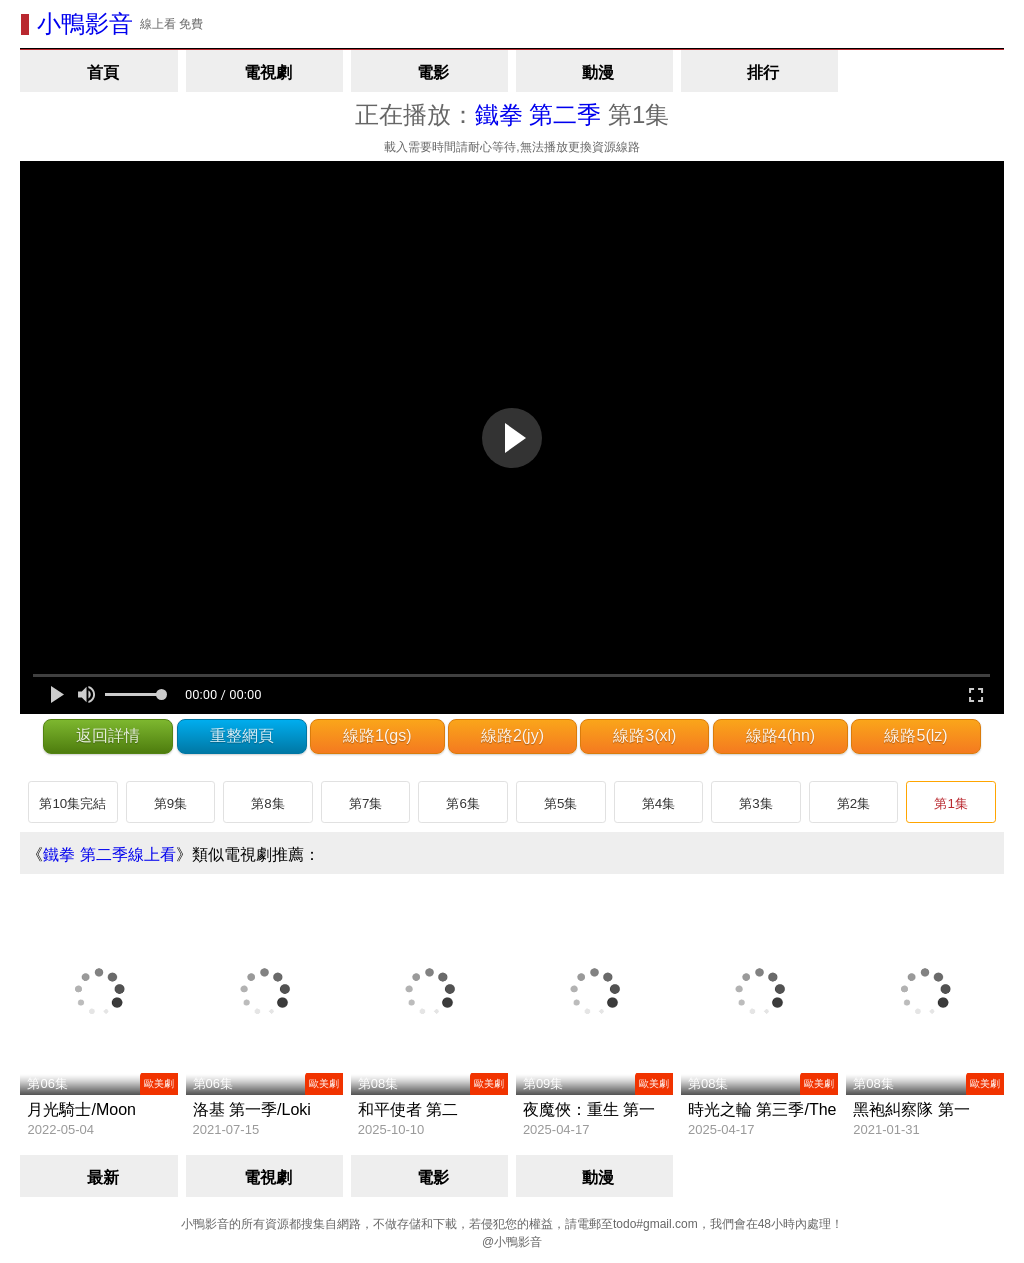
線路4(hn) (780, 735)
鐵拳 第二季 (538, 114)
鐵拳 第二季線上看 (109, 854)
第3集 (755, 803)
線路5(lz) (915, 735)
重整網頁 (242, 735)
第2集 (853, 803)
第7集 (365, 803)
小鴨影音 (85, 23)
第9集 (170, 803)
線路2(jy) (512, 735)
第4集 (658, 803)
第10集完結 (72, 803)
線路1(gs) (377, 735)
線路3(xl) (644, 735)
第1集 (950, 803)
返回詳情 (108, 735)
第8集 (267, 803)
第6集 (462, 803)
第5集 (560, 803)
